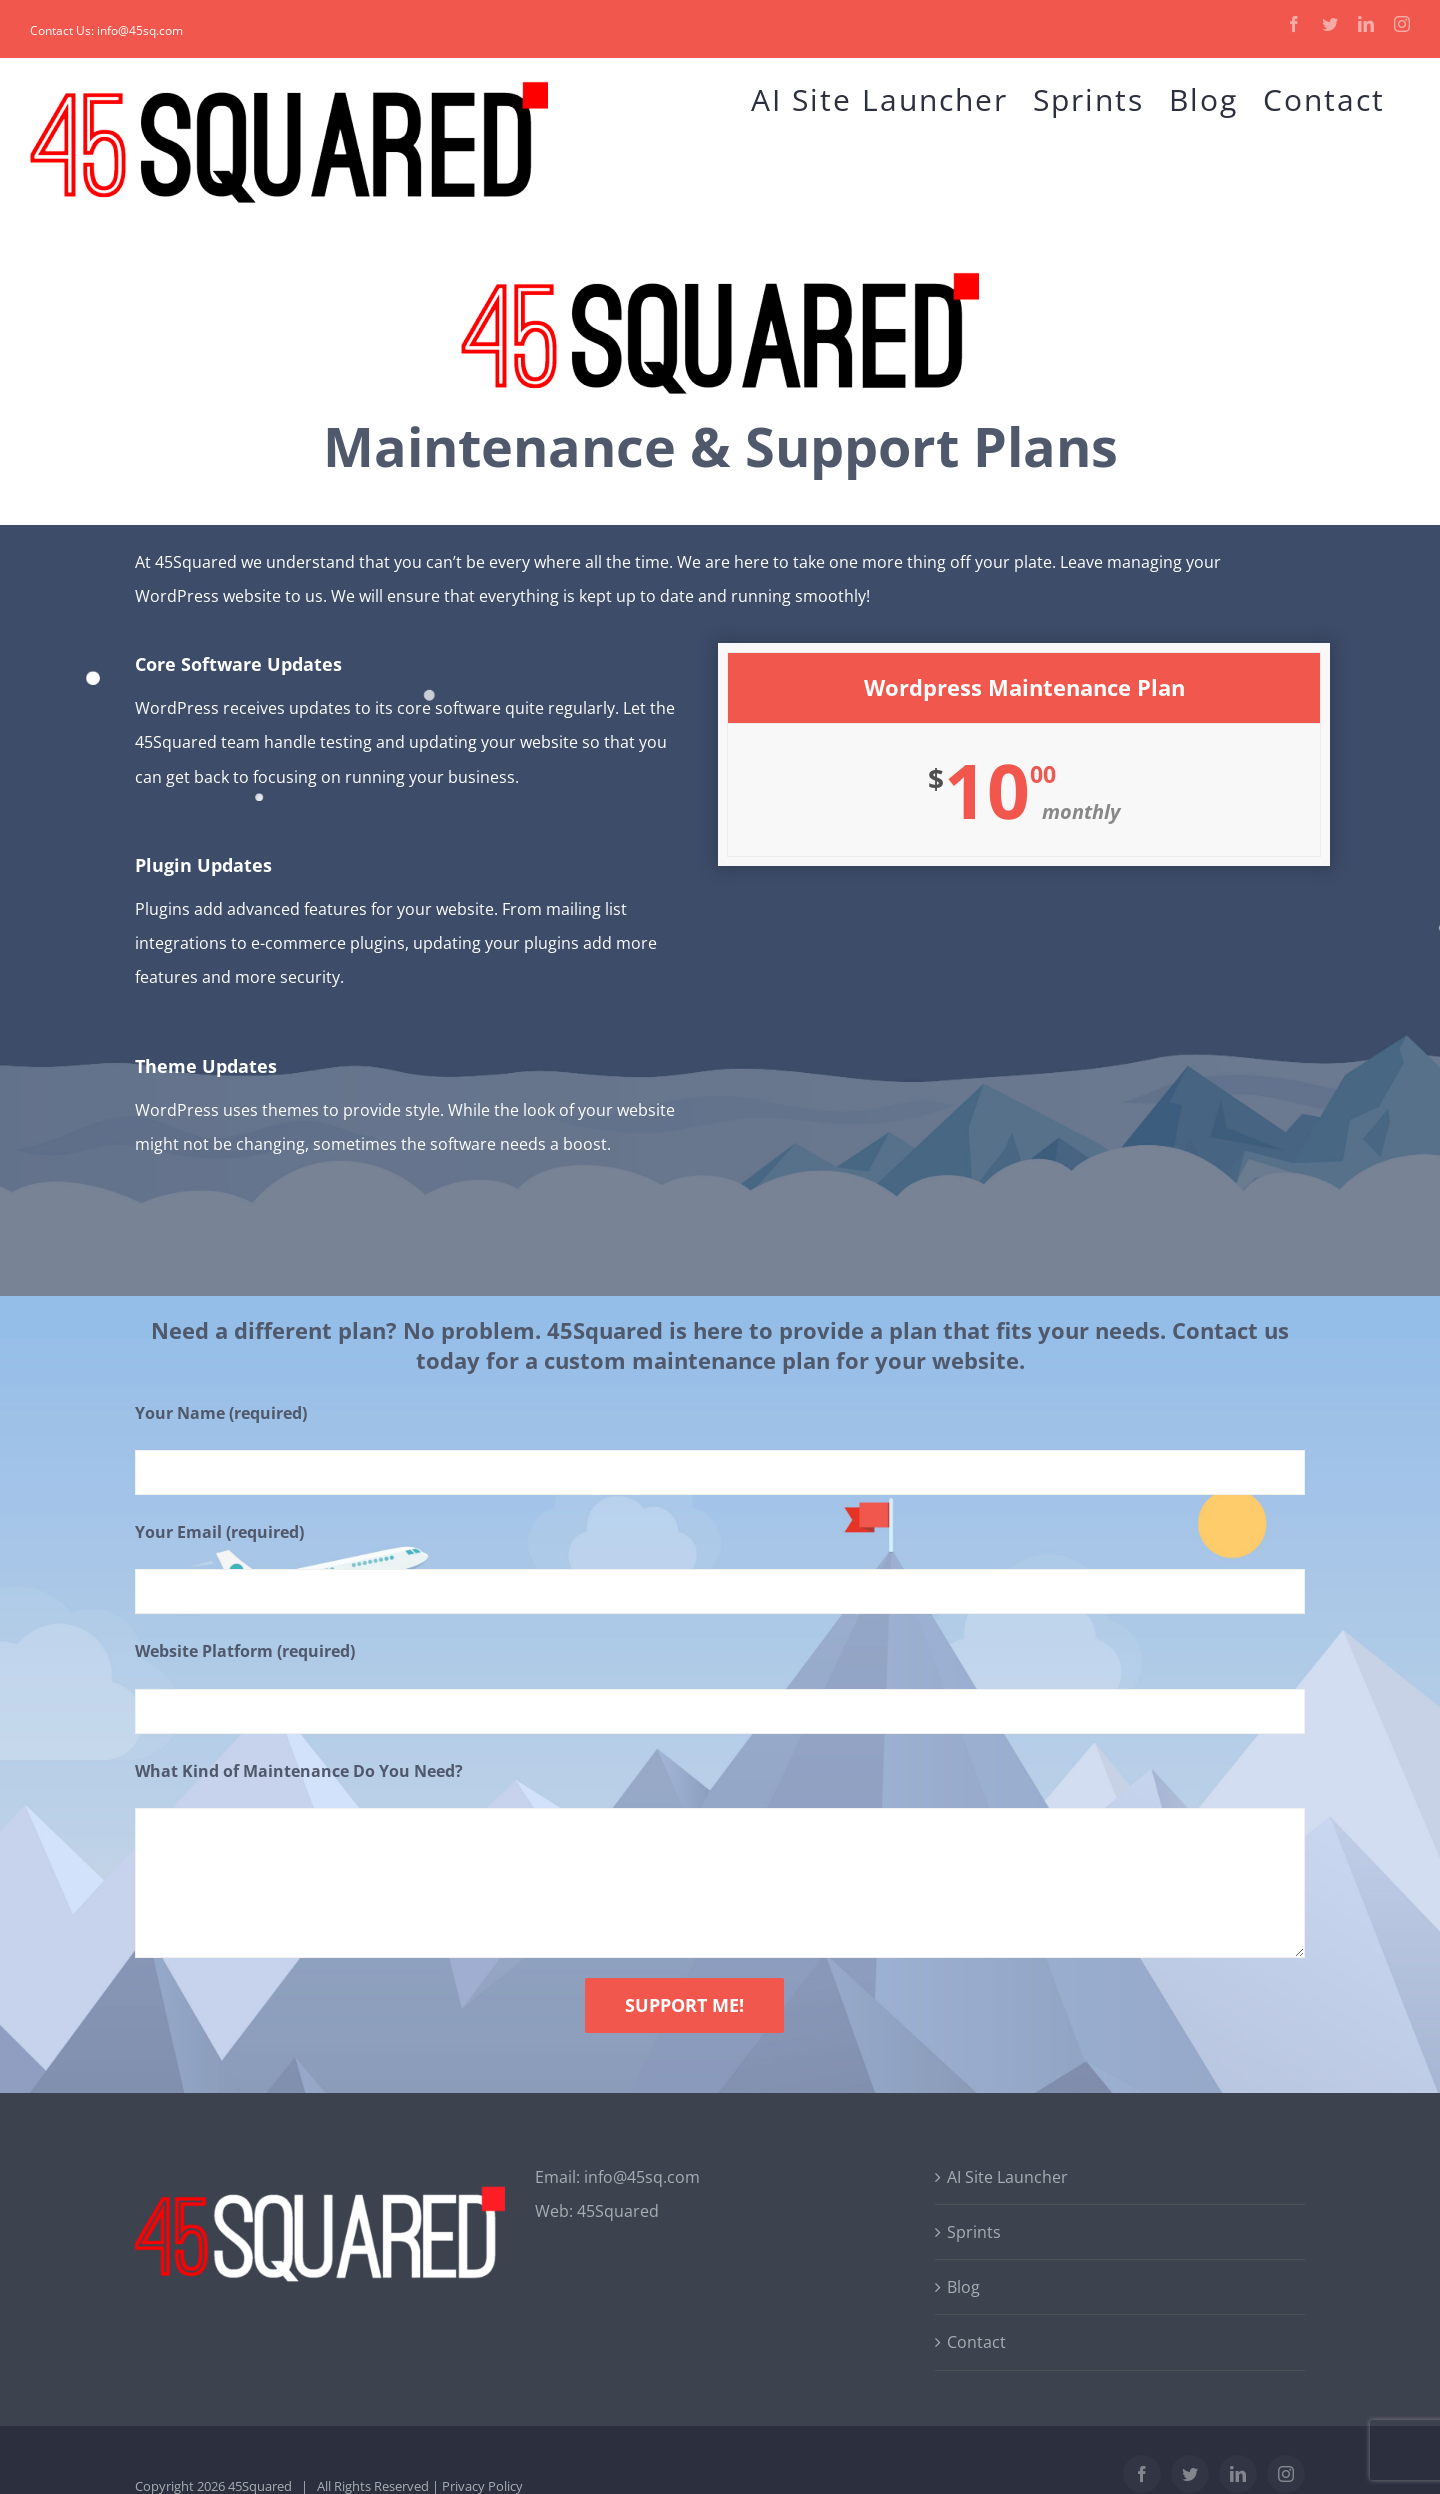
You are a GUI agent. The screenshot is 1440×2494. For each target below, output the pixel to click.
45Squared (618, 2211)
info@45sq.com (642, 2177)
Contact (976, 2342)
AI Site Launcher (1007, 2177)
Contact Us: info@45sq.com (106, 30)
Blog (963, 2287)
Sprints (974, 2232)
